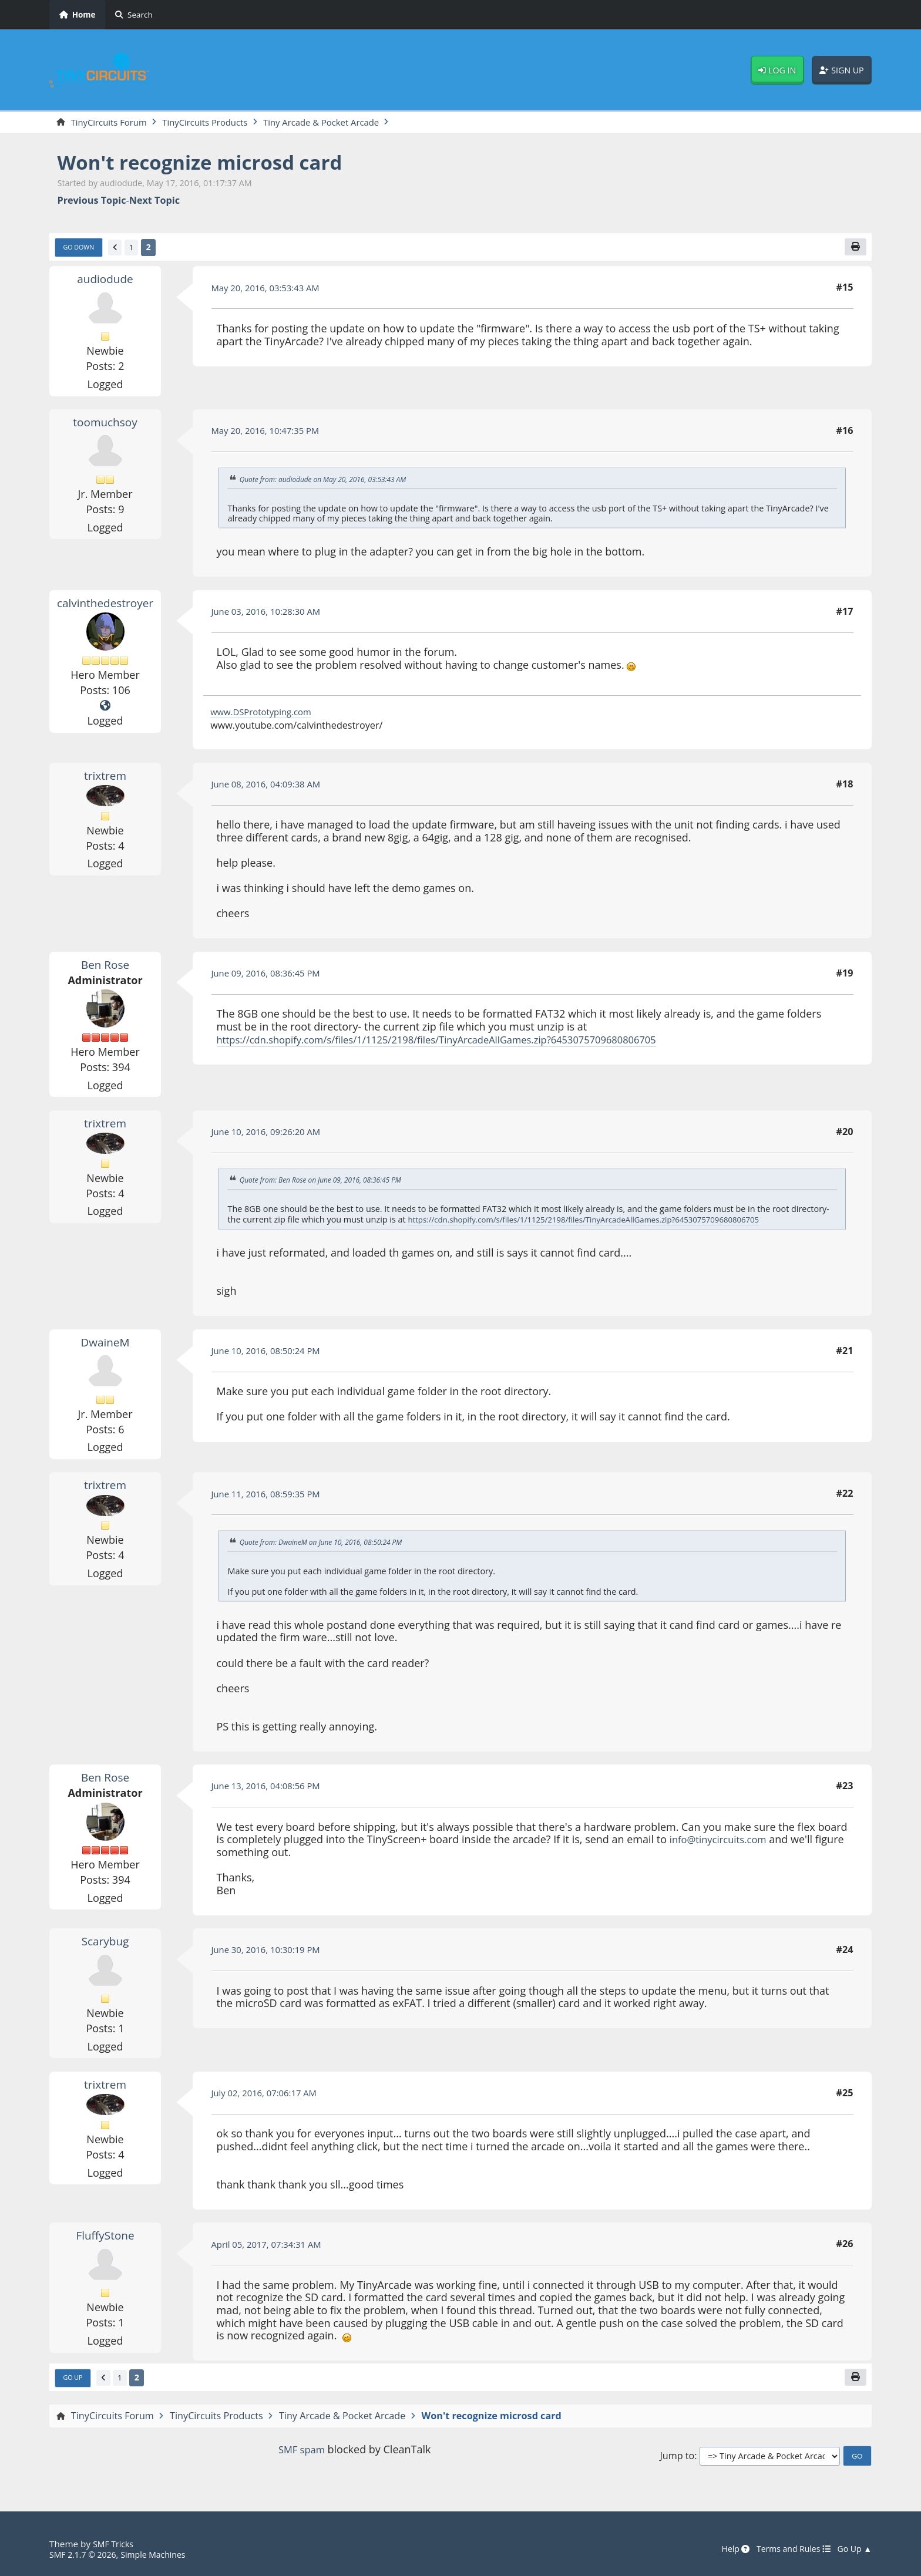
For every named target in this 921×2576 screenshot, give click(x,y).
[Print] (854, 249)
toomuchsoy (105, 424)
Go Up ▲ (853, 2549)
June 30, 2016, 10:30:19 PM (270, 1952)
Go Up (74, 2381)
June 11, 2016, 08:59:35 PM (270, 1496)
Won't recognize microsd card (213, 163)
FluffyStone (105, 2238)
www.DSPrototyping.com (265, 714)
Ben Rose (105, 967)
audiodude (105, 281)
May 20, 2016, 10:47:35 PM (270, 433)
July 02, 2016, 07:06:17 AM (269, 2095)
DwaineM (105, 1344)
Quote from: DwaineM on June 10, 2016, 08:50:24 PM (328, 1544)
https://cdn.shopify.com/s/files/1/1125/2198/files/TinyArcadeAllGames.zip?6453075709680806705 (457, 1042)
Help (725, 2549)
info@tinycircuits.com (722, 1841)
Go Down (81, 249)
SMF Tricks (115, 2544)
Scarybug (105, 1943)
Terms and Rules (787, 2549)
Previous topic (92, 201)
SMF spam (301, 2453)
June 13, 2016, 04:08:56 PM (270, 1788)
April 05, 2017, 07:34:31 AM (271, 2246)
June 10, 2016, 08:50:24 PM (270, 1352)
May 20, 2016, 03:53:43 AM (270, 290)
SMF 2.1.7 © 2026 (85, 2555)
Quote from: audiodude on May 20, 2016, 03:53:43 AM (331, 481)
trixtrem (105, 777)
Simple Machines (162, 2555)
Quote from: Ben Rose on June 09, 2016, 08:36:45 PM (328, 1182)
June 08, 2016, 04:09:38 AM (271, 786)
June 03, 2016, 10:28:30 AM (271, 614)
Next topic (154, 201)
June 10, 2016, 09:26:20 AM (271, 1134)
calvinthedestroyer (107, 605)
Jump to (677, 2460)
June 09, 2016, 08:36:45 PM (270, 975)
